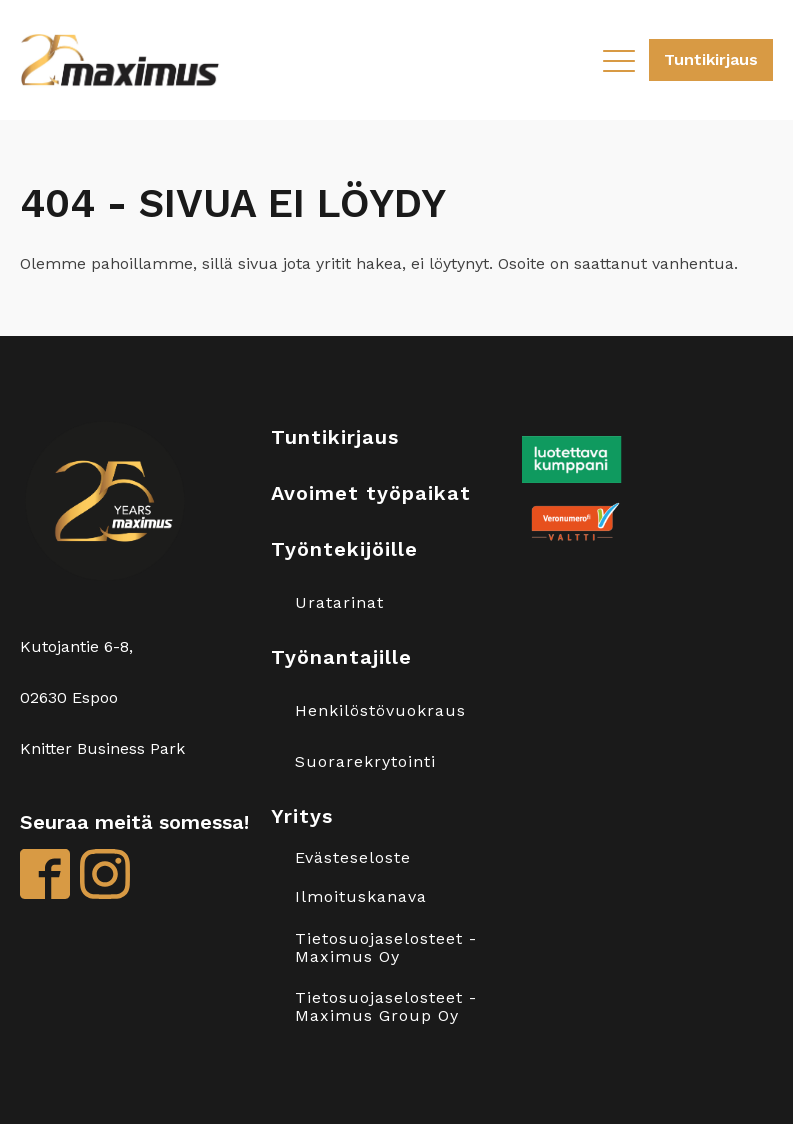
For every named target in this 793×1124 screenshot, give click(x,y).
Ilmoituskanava (361, 897)
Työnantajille (341, 657)
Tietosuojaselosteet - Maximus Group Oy (386, 1006)
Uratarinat (339, 603)
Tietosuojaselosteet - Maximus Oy (386, 947)
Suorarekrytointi (365, 762)
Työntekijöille (344, 549)
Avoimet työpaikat (371, 493)
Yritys (302, 816)
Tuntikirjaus (711, 59)
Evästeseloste (353, 858)
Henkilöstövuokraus (380, 711)
